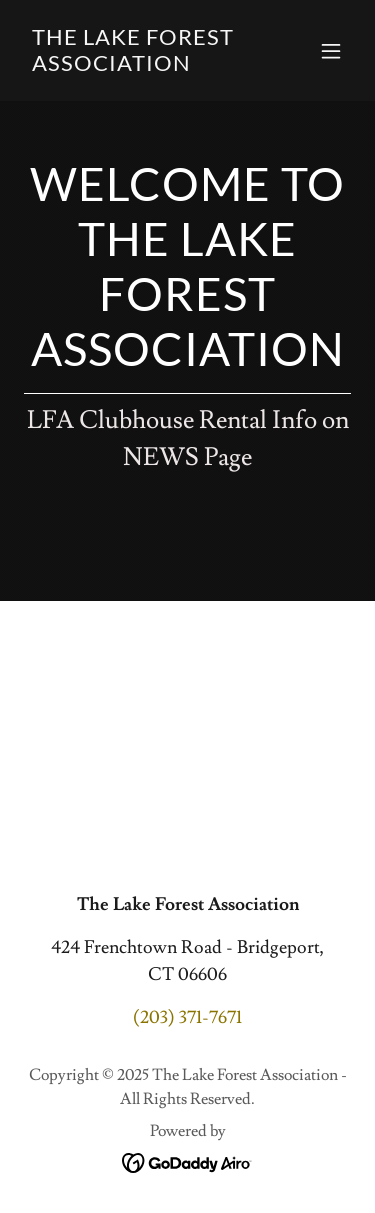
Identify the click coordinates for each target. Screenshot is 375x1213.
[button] (331, 51)
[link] (138, 65)
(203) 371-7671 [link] (187, 1017)
